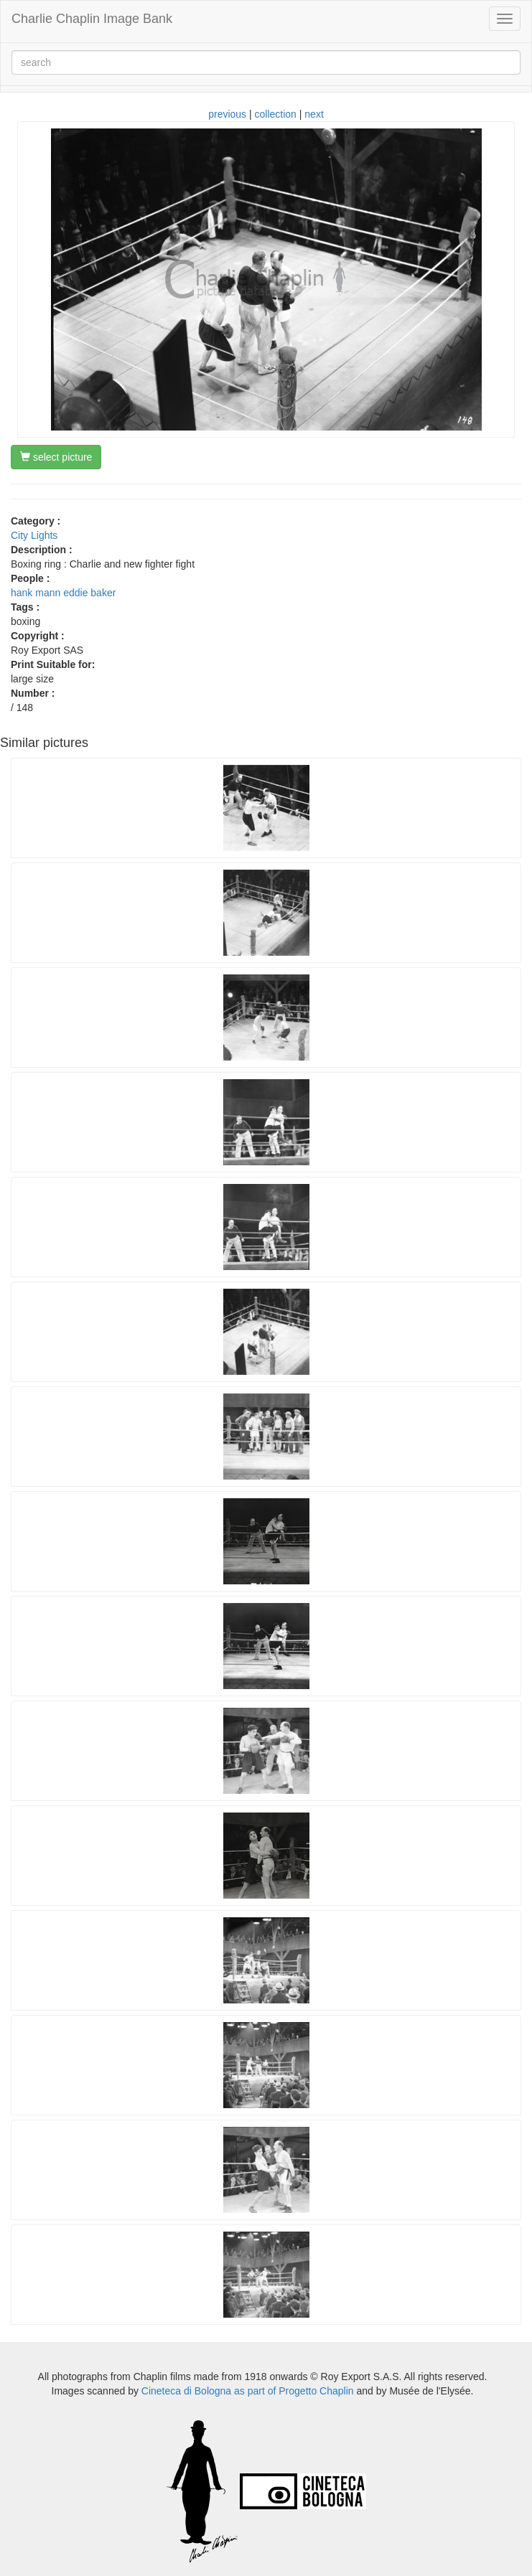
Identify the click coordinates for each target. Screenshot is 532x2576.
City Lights (34, 535)
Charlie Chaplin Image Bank (91, 18)
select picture (56, 457)
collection (276, 114)
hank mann (35, 592)
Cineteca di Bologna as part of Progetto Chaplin (247, 2391)
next (313, 114)
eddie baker (89, 592)
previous (227, 114)
